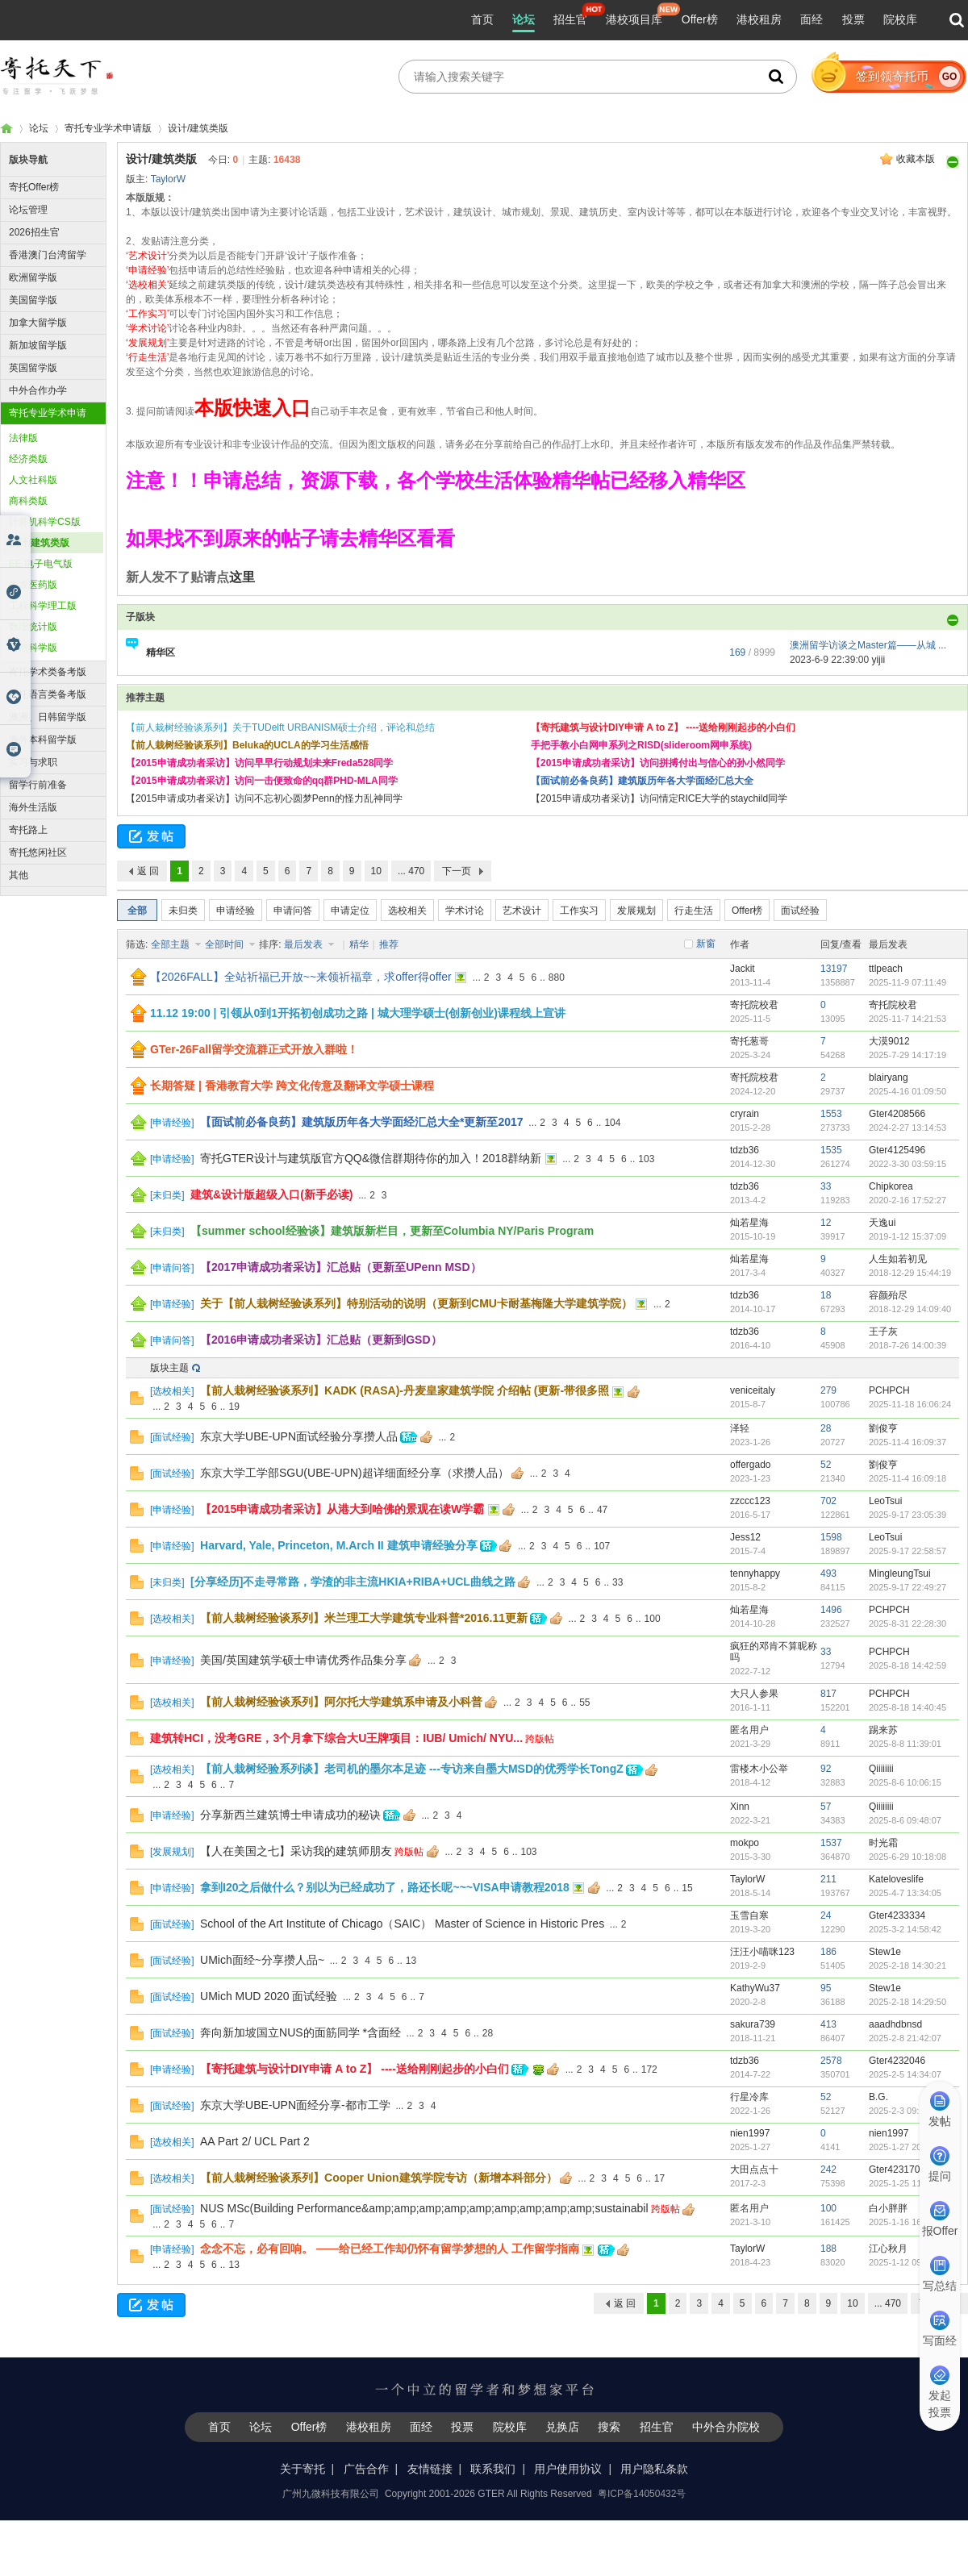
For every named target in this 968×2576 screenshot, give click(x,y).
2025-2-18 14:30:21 (907, 1965)
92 (825, 1768)
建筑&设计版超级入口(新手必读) (271, 1194)
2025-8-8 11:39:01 (905, 1744)
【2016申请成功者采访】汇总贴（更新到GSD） (320, 1339)
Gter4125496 (897, 1150)
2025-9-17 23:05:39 (907, 1514)
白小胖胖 (888, 2208)
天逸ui (882, 1222)
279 (828, 1390)
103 (646, 1159)
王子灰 (883, 1331)
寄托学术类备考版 (47, 671)
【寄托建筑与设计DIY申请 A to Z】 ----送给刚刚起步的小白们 (663, 727)
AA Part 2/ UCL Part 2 (255, 2141)
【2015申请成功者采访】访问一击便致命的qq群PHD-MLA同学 (262, 780)
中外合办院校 (726, 2426)
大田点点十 (754, 2169)
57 (825, 1806)
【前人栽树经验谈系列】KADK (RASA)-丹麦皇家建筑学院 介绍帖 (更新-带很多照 (404, 1390)
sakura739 (752, 2024)
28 (825, 1428)
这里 (242, 577)
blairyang (888, 1077)
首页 (482, 19)
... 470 (411, 871)
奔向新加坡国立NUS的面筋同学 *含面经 (300, 2032)
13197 (833, 968)
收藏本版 (915, 159)
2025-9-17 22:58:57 (907, 1551)
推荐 (388, 944)
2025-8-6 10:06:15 (905, 1782)
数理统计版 (33, 626)
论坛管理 (28, 209)
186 (828, 1951)
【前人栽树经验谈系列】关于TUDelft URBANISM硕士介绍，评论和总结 (280, 727)
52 (825, 1464)
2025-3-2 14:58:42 (905, 1929)
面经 (811, 19)
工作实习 (579, 910)
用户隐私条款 (654, 2468)
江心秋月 (888, 2248)
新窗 (706, 943)
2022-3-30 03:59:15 (907, 1164)
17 (659, 2178)
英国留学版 (33, 367)
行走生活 (693, 910)
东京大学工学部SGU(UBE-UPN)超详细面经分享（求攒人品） (354, 1472)
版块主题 (169, 1367)
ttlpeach (886, 968)
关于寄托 (302, 2468)
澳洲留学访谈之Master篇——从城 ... (868, 645)
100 (653, 1618)
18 (825, 1295)
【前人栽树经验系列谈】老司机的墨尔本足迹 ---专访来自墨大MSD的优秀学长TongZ (412, 1768)
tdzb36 (744, 1150)
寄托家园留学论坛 (6, 128)
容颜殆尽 (888, 1295)
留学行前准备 (38, 784)
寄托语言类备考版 (47, 694)
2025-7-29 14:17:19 (907, 1055)
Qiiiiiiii (881, 1768)
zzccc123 (750, 1501)
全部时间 (225, 944)
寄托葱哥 (749, 1041)
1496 (831, 1609)
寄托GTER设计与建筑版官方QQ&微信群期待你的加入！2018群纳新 (370, 1158)
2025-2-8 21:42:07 (905, 2038)
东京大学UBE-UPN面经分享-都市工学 (295, 2105)
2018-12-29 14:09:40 (910, 1309)
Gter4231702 (897, 2169)
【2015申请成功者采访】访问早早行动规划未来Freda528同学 (259, 763)
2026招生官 (34, 232)
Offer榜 (700, 19)
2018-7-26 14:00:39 (907, 1345)
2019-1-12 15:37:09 (907, 1236)
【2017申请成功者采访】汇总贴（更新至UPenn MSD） (340, 1267)
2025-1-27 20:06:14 (907, 2147)
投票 (853, 19)
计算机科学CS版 (45, 521)
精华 (359, 944)
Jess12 (745, 1537)
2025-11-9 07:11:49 (907, 982)
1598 (831, 1537)
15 (687, 1888)
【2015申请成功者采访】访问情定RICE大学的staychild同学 (659, 798)
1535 (831, 1150)
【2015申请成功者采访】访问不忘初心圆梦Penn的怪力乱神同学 (264, 798)
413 (828, 2024)
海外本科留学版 (43, 739)
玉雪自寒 (749, 1915)
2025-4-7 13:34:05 (905, 1893)
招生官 (570, 19)
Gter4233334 (897, 1915)
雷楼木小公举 (759, 1768)
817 (828, 1693)
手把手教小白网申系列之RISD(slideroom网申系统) (641, 745)
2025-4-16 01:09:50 (907, 1091)
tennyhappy (755, 1573)
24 (825, 1915)
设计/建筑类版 (198, 128)
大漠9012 (889, 1041)
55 (584, 1702)
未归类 (183, 910)
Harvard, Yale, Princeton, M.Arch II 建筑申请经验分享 (339, 1545)
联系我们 (492, 2468)
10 (376, 871)
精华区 (160, 652)
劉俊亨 (883, 1428)
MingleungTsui (900, 1573)
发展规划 (636, 910)
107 (602, 1546)
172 (649, 2069)
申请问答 (292, 910)
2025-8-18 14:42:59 (907, 1665)
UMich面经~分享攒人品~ (262, 1959)
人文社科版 (33, 480)
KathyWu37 (755, 1988)
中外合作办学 (38, 390)
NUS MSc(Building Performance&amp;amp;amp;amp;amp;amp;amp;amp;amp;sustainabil (424, 2208)
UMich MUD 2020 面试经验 (268, 1996)
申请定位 (350, 910)
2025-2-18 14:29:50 (907, 2002)
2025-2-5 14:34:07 (905, 2074)
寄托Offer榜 (34, 187)
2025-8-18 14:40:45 (907, 1707)
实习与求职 (33, 762)
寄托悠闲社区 (38, 852)
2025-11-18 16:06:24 (910, 1404)
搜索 (609, 2426)
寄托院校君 (754, 1005)
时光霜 (883, 1843)
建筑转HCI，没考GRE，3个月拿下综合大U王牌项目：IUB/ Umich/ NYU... (336, 1738)
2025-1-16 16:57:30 (907, 2222)
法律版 (23, 438)
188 (828, 2248)
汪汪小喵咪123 (762, 1951)
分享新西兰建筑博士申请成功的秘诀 (290, 1814)
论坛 (523, 19)
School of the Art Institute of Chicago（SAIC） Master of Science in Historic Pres (402, 1923)
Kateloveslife (896, 1879)
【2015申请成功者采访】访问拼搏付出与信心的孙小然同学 (658, 763)
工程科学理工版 (43, 605)
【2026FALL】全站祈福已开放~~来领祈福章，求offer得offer (301, 976)
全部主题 (171, 944)
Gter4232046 (897, 2060)
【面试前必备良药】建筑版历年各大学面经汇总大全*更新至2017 (362, 1121)
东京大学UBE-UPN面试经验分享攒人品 (299, 1436)
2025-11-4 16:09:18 (907, 1478)
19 (233, 1406)
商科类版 (28, 500)
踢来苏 (883, 1730)
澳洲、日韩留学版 (47, 717)
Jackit (742, 968)
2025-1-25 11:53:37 (907, 2183)
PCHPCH (889, 1390)
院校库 (900, 19)
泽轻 (739, 1428)
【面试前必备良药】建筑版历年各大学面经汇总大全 (642, 780)
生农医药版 (33, 584)
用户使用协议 (568, 2468)
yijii (878, 659)
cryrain (744, 1113)
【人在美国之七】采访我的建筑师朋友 (296, 1850)
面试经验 (800, 910)
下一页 (456, 871)
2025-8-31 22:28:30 (907, 1623)
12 (825, 1222)
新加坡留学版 (38, 345)
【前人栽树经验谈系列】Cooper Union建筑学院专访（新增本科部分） (378, 2177)
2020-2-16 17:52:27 (907, 1200)
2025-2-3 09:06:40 (905, 2110)
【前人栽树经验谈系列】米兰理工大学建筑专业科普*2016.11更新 (364, 1617)
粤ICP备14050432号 (642, 2493)
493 (828, 1573)
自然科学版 (33, 647)
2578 (831, 2060)
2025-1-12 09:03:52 (907, 2262)
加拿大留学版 (38, 322)
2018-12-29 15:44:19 (910, 1273)
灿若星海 (749, 1222)
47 (602, 1509)
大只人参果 (754, 1693)
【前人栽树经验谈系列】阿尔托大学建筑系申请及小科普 (341, 1701)
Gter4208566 (897, 1113)
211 (828, 1879)
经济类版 (28, 459)
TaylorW (168, 179)
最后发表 (304, 944)
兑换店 (562, 2426)
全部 (137, 910)
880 (557, 977)
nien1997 (750, 2133)
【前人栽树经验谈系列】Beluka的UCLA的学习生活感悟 (247, 745)
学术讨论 (464, 910)
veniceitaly (752, 1390)
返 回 (148, 871)
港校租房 (759, 19)
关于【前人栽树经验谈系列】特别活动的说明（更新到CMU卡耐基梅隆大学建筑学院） (416, 1303)
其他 (18, 875)
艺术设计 (522, 910)
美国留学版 (33, 300)
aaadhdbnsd (895, 2024)
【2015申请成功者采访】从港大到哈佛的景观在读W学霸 (342, 1509)
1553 (831, 1113)
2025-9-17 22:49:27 (907, 1587)
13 (411, 1960)
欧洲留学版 (33, 277)
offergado (750, 1464)
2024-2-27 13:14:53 (907, 1127)
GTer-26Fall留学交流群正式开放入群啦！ (254, 1049)
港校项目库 (634, 19)
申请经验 (235, 910)
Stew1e (885, 1951)
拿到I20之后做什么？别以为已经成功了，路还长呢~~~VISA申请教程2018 (385, 1887)
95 (825, 1988)
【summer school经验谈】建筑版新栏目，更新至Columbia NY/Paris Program (392, 1230)
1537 (831, 1843)
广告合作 (366, 2468)
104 (612, 1122)
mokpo (744, 1843)
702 (828, 1501)
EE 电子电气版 (41, 563)
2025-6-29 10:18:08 (907, 1856)
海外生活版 (33, 807)
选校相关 (407, 910)
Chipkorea (891, 1186)
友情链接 (430, 2468)
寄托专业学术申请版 (108, 128)
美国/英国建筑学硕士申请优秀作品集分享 (303, 1659)
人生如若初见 (898, 1259)
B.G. (878, 2097)
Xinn (739, 1806)
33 (825, 1186)
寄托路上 (28, 830)
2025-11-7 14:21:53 (907, 1018)
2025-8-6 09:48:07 (905, 1820)
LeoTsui (885, 1501)
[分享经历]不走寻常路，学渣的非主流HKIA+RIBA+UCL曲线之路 (352, 1581)
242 (828, 2169)
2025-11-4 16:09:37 (907, 1442)
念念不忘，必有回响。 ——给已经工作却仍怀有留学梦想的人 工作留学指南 (389, 2248)
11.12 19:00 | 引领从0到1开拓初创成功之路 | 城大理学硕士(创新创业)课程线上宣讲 (357, 1013)
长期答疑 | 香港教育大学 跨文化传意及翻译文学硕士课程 (292, 1085)
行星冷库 (749, 2097)
